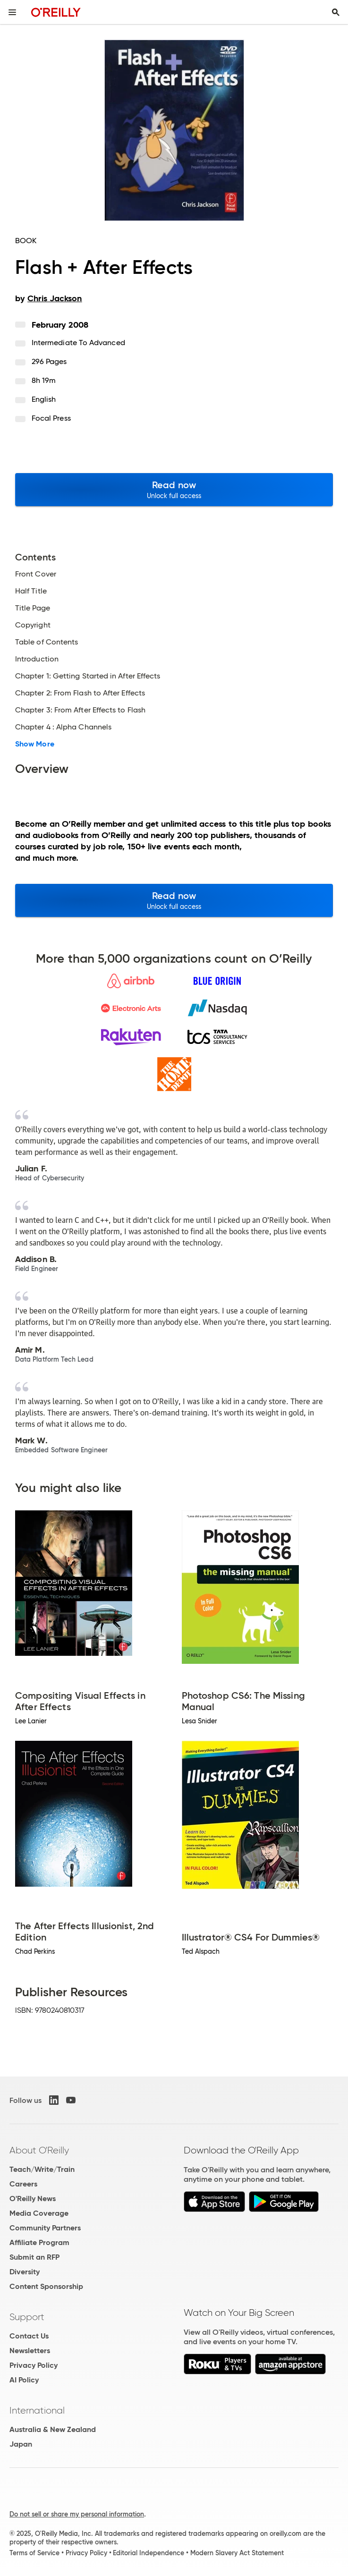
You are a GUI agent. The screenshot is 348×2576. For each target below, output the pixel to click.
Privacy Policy (33, 2365)
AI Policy (24, 2380)
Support (26, 2316)
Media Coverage (38, 2213)
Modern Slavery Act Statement (237, 2553)
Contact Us (29, 2336)
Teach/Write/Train (42, 2169)
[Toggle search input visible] (335, 12)
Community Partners (45, 2228)
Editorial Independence (148, 2553)
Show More (34, 744)
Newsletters (29, 2351)
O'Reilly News (32, 2198)
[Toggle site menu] (12, 12)
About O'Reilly (39, 2150)
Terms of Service (34, 2553)
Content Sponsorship (46, 2286)
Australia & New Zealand (52, 2429)
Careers (23, 2184)
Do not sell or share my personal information (76, 2514)
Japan (20, 2444)
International (37, 2410)
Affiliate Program (39, 2242)
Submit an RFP (34, 2257)
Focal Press (51, 418)
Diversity (24, 2272)
